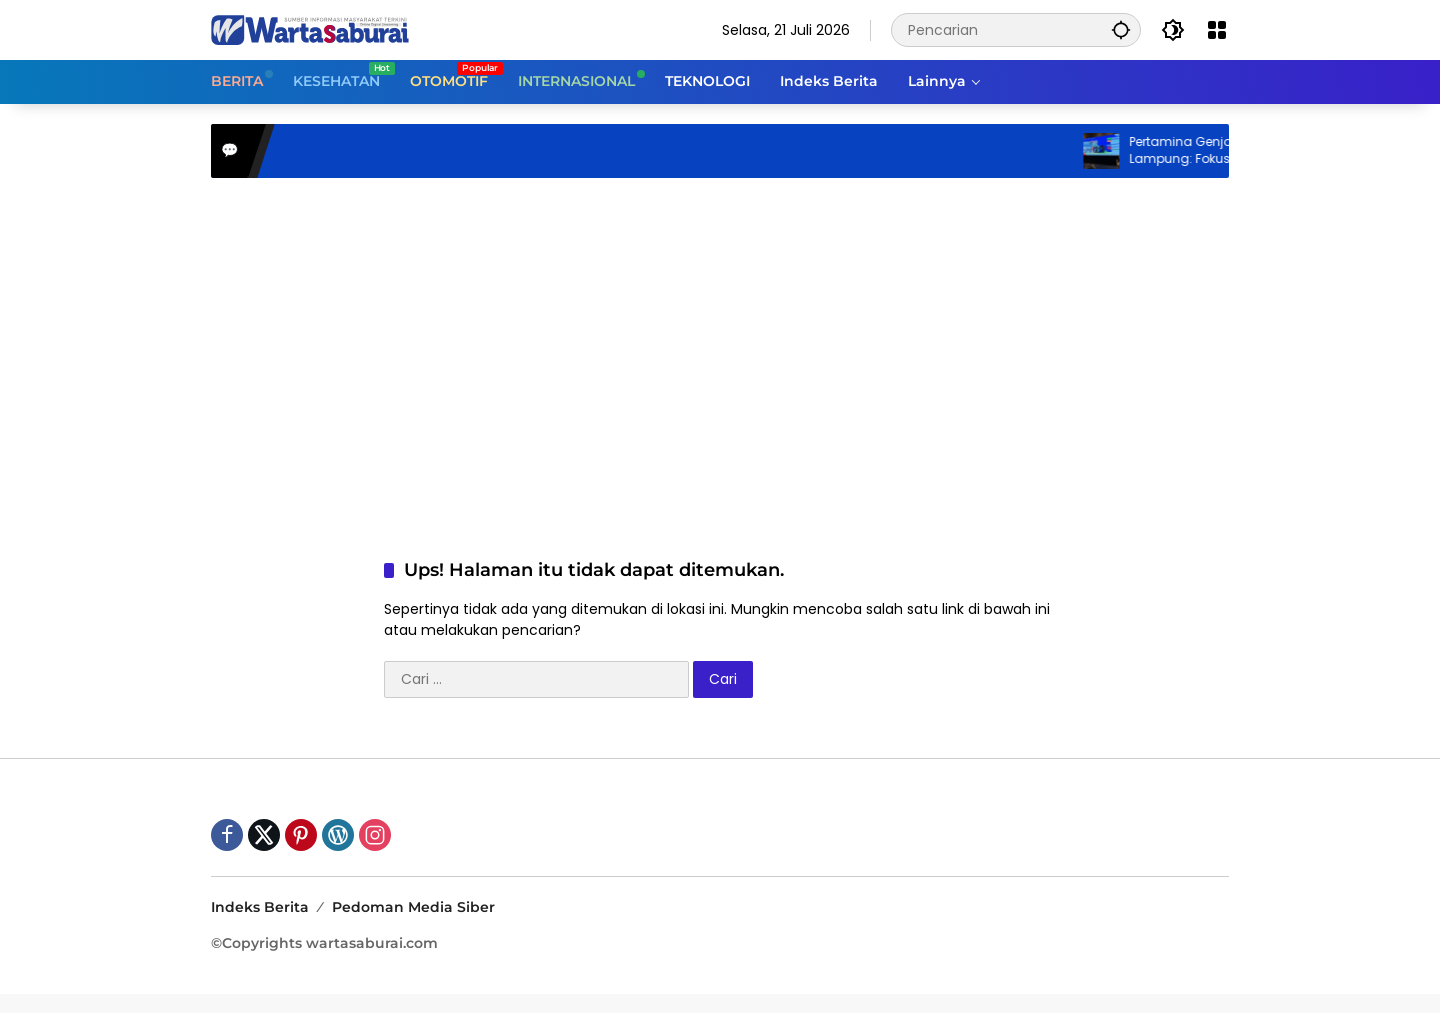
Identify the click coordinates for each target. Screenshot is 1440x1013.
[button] (1121, 29)
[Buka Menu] (1217, 30)
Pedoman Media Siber (413, 907)
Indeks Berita (260, 907)
